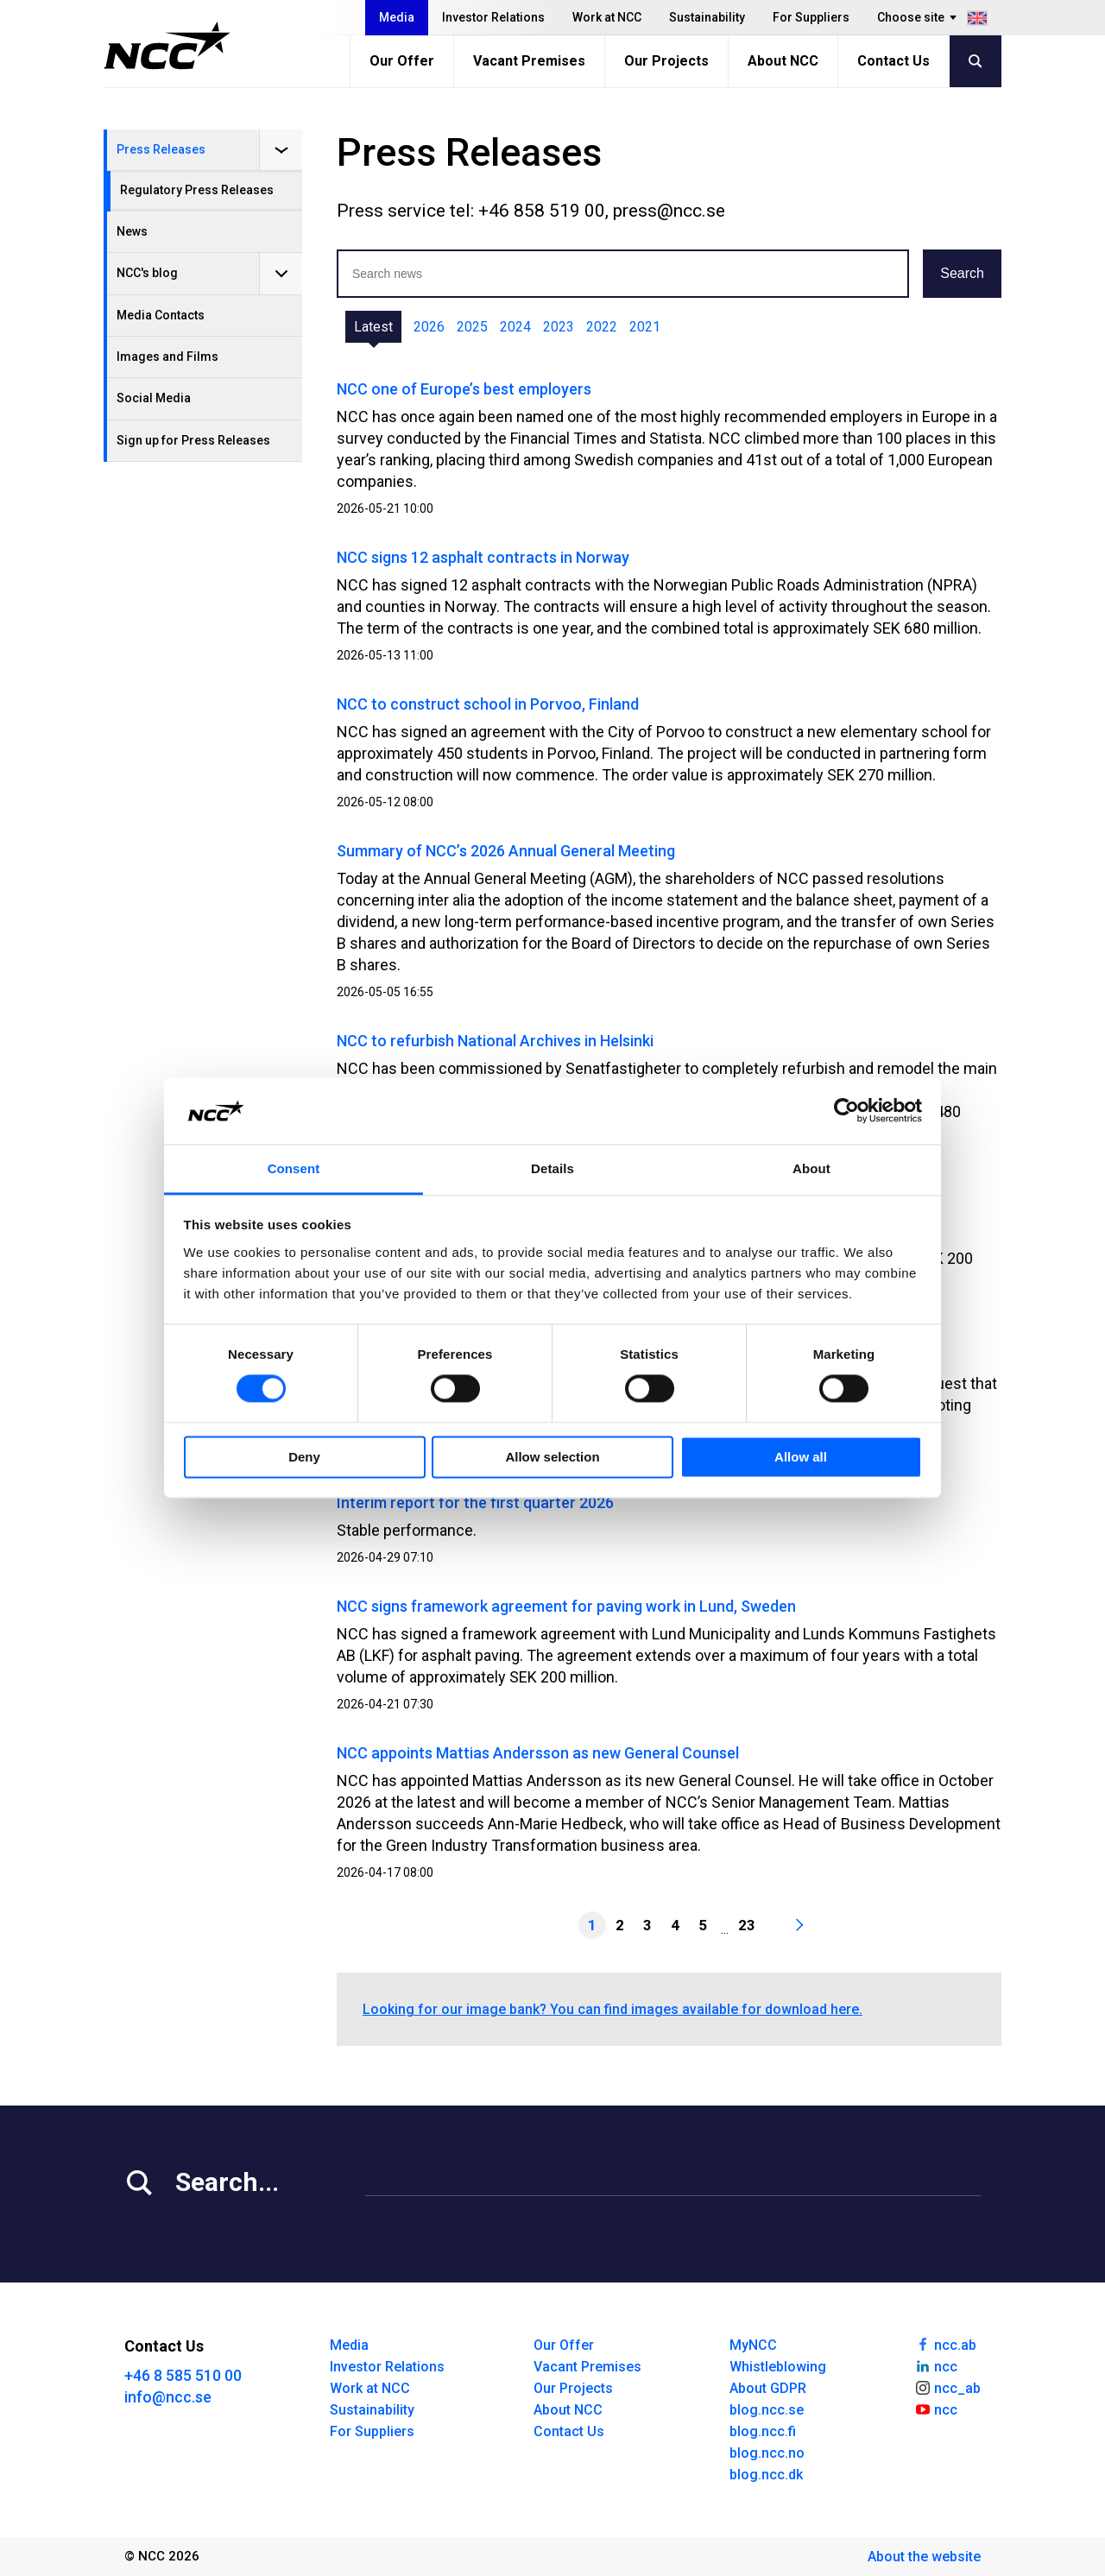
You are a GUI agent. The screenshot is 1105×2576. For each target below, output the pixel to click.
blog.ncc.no (767, 2453)
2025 (472, 327)
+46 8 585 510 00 (183, 2375)
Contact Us (893, 61)
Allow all (800, 1456)
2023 (558, 327)
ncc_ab (947, 2386)
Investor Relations (493, 17)
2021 (644, 327)
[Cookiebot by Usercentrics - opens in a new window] (846, 1111)
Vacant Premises (529, 61)
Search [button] (962, 273)
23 (746, 1925)
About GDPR (767, 2388)
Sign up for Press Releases (193, 440)
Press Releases (161, 149)
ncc (935, 2365)
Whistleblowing (777, 2366)
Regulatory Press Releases (197, 190)
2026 (429, 327)
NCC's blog (147, 273)
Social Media (154, 398)
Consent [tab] (294, 1168)
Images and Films (167, 356)
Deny (304, 1456)
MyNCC (753, 2345)
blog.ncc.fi (762, 2431)
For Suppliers (811, 17)
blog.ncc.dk (766, 2474)
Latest (373, 327)
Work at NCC (606, 17)
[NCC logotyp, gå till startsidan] (167, 46)
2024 (515, 327)
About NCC (783, 61)
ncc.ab (945, 2343)
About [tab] (811, 1168)
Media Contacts (161, 315)
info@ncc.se (168, 2397)
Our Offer (401, 61)
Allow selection (552, 1456)
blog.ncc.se (766, 2410)
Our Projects (666, 61)
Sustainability (707, 17)
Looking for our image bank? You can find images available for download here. (612, 2009)
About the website (924, 2556)
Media (396, 17)
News (132, 231)
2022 (601, 327)
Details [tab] (552, 1168)
